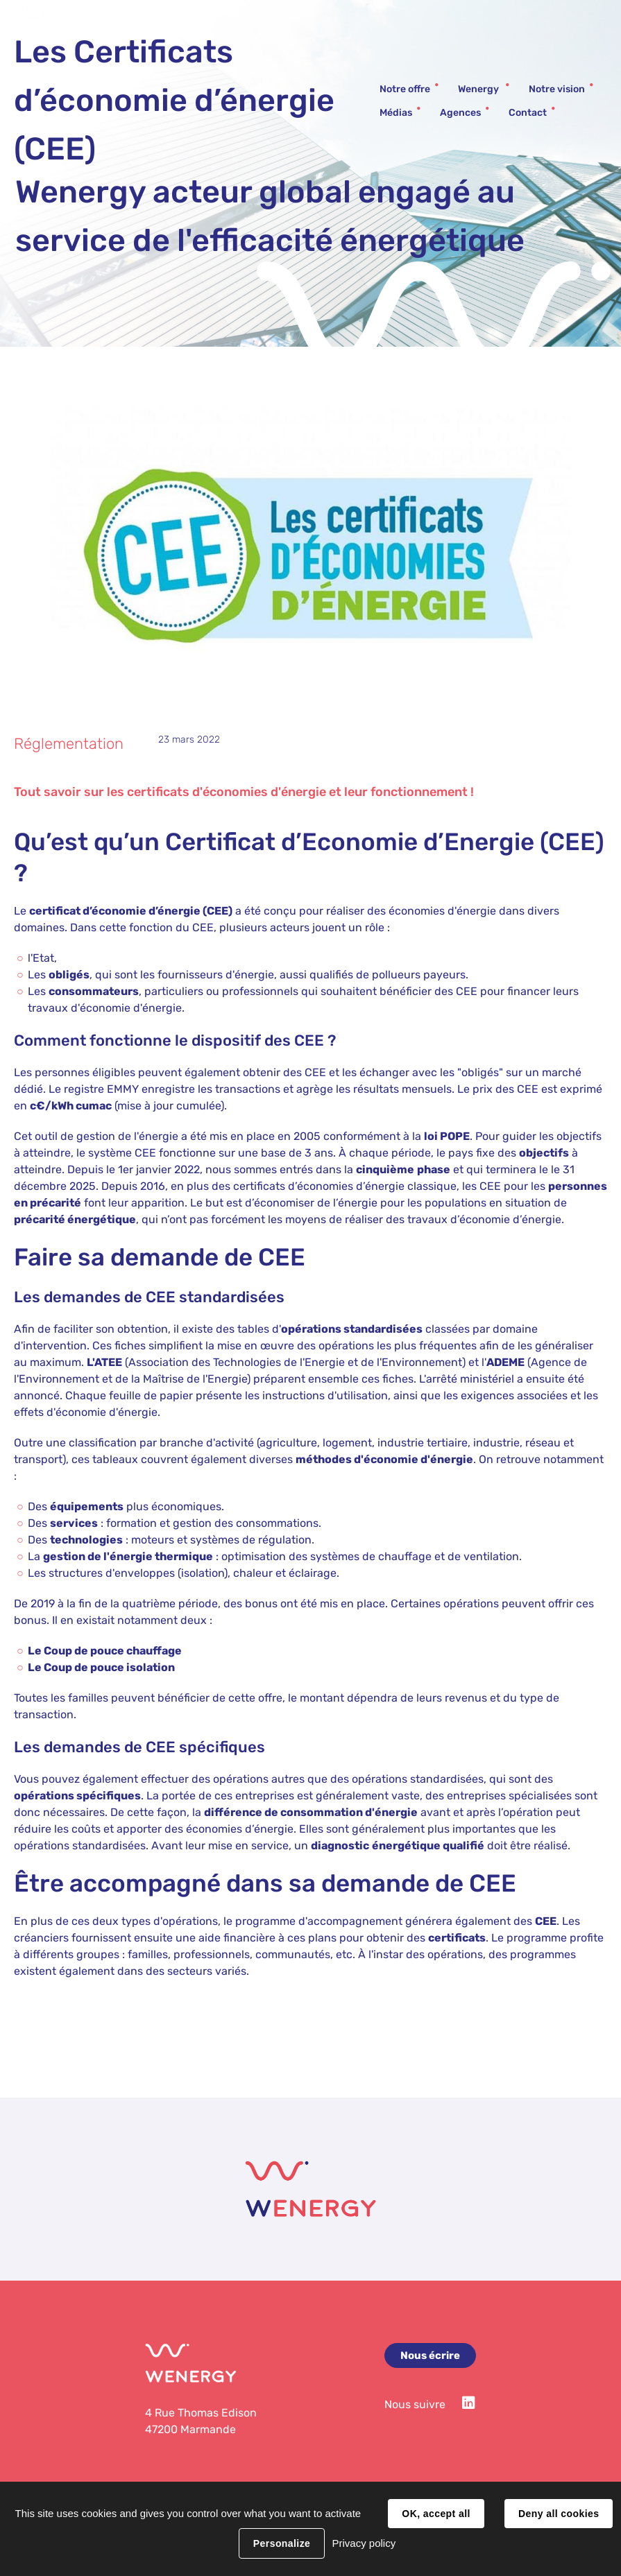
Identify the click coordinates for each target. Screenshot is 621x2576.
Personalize (281, 2543)
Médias (396, 113)
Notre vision (557, 89)
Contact (528, 113)
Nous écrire (430, 2355)
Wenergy (479, 89)
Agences (460, 113)
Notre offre (405, 89)
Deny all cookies (558, 2513)
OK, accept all (436, 2513)
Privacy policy (363, 2543)
